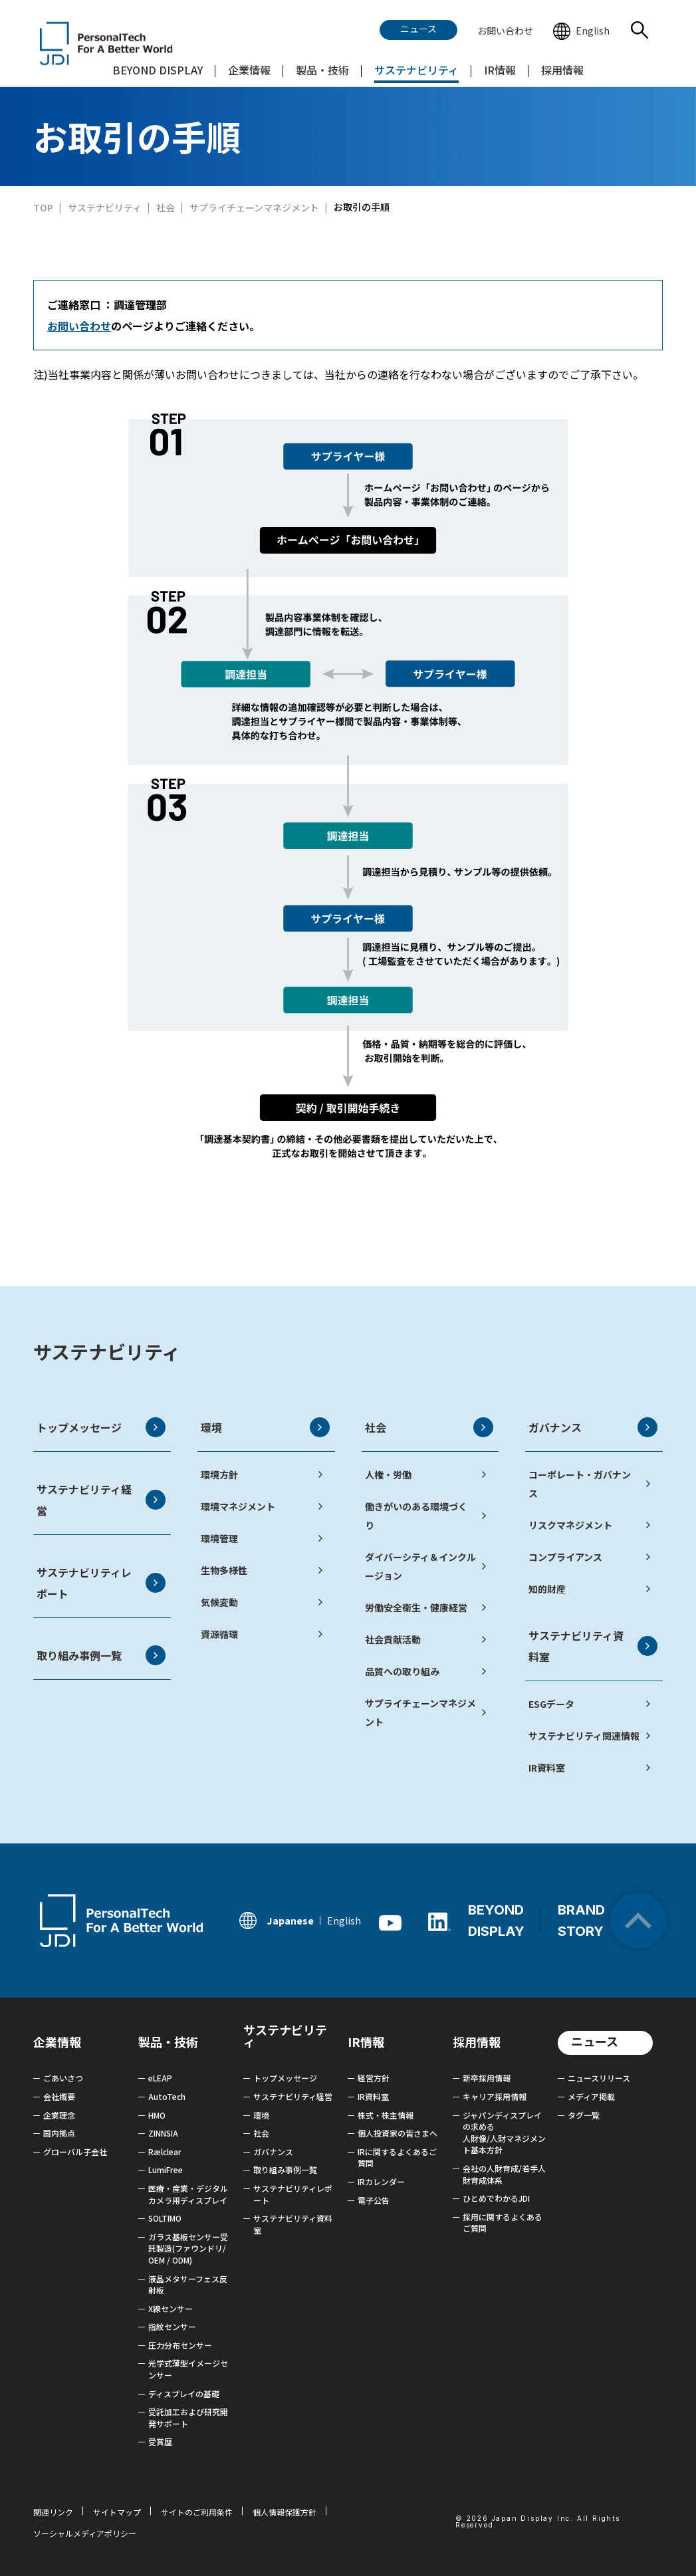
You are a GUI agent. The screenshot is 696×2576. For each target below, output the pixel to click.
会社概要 (59, 2096)
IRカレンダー (381, 2181)
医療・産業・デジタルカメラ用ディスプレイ (188, 2194)
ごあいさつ (63, 2077)
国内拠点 (59, 2133)
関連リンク (53, 2511)
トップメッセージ (101, 1427)
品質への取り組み (426, 1671)
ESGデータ (589, 1703)
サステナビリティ (106, 1351)
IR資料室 (589, 1767)
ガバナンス (592, 1427)
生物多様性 (262, 1570)
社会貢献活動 (426, 1639)
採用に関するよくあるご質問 (502, 2222)
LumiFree (165, 2169)
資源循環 (262, 1634)
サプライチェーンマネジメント (426, 1712)
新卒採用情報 (487, 2077)
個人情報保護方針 (284, 2511)
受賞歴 (160, 2441)
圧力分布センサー (180, 2345)
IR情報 (366, 2041)
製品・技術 (168, 2041)
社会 (429, 1427)
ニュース (594, 2040)
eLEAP (160, 2077)
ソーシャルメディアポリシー (84, 2533)
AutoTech (166, 2096)
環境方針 (262, 1474)
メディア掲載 (591, 2096)
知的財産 (589, 1588)
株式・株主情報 (385, 2115)
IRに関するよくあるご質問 (397, 2157)
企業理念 (59, 2115)
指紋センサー (172, 2326)
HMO (157, 2115)
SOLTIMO (164, 2218)
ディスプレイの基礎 (183, 2393)
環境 (265, 1427)
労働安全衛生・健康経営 (426, 1607)
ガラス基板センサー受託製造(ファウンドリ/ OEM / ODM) (188, 2248)
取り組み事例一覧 (101, 1655)
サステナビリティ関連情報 (589, 1735)
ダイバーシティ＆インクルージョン (426, 1566)
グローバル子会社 (75, 2151)
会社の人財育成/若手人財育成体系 (504, 2174)
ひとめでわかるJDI (496, 2198)
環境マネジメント (262, 1506)
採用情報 (477, 2041)
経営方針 (374, 2077)
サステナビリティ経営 (101, 1499)
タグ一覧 (584, 2115)
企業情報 (57, 2041)
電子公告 (374, 2200)
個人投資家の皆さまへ (397, 2133)
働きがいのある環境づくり (426, 1516)
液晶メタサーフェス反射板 (187, 2284)
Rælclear (164, 2151)
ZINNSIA (163, 2133)
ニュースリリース (599, 2077)
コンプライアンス (589, 1557)
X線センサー (170, 2308)
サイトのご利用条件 (197, 2511)
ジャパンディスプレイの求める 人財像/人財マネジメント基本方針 (504, 2132)
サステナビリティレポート (101, 1582)
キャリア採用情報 (494, 2096)
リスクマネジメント (589, 1525)
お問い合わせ (79, 326)
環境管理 (262, 1538)
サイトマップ (117, 2511)
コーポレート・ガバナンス (589, 1484)
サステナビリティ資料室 (592, 1646)
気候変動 (262, 1602)
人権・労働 (426, 1474)
